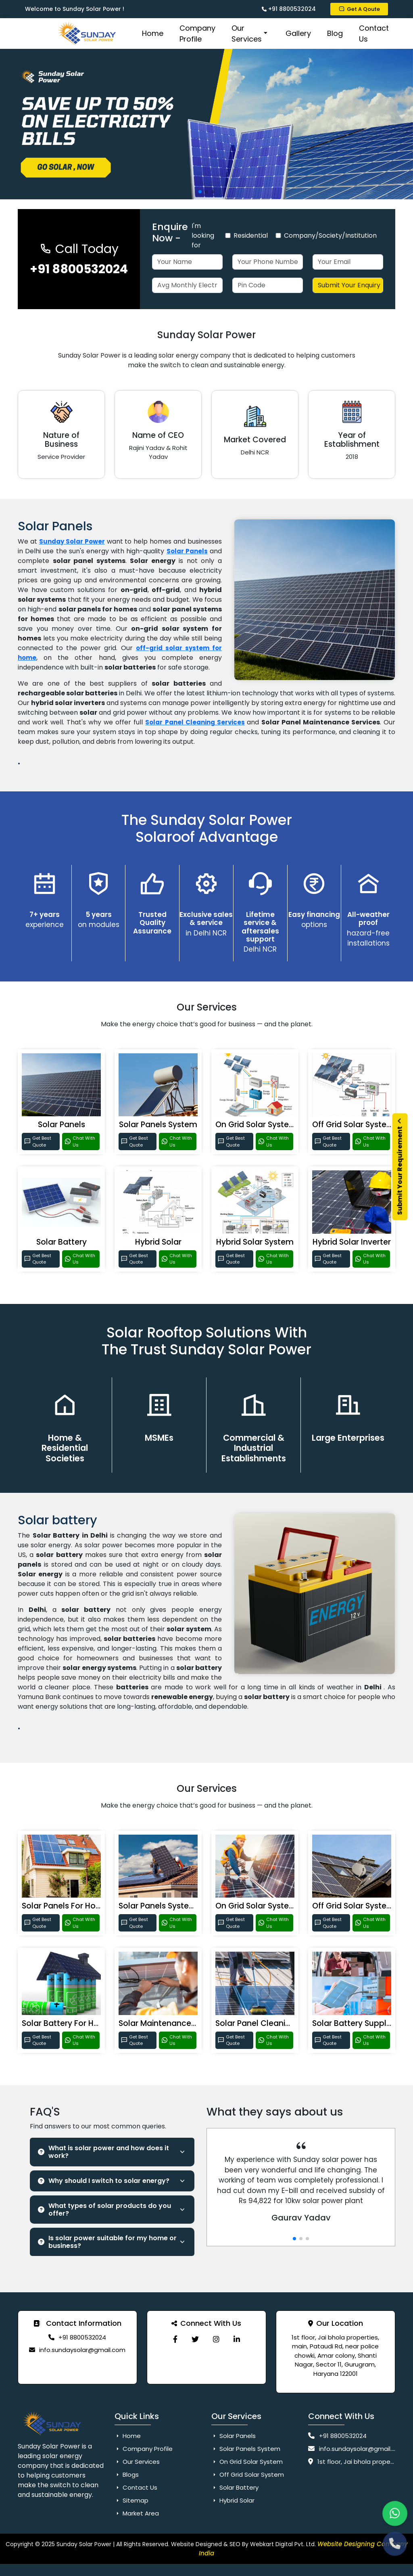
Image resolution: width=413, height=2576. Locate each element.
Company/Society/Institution (330, 235)
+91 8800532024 (289, 9)
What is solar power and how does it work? (103, 2151)
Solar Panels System (158, 1124)
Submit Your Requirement (400, 1167)
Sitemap (131, 2500)
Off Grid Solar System (353, 1124)
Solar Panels (61, 1124)
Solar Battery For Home (67, 2023)
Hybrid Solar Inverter (352, 1242)
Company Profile (197, 33)
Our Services (250, 33)
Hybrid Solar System (255, 1242)
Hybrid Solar (158, 1242)
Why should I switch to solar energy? (103, 2180)
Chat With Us (79, 1141)
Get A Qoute (359, 9)
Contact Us (374, 33)
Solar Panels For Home (65, 1905)
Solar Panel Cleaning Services (194, 722)
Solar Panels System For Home (177, 1905)
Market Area (137, 2513)
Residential (251, 235)
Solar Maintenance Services (172, 2023)
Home (152, 33)
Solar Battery (61, 1242)
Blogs (127, 2474)
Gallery (298, 33)
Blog (335, 33)
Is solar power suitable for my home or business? (107, 2241)
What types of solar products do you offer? (104, 2209)
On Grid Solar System (256, 1124)
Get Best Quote (37, 1141)
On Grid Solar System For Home (275, 1905)
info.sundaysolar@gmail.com (82, 2350)
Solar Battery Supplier (354, 2023)
